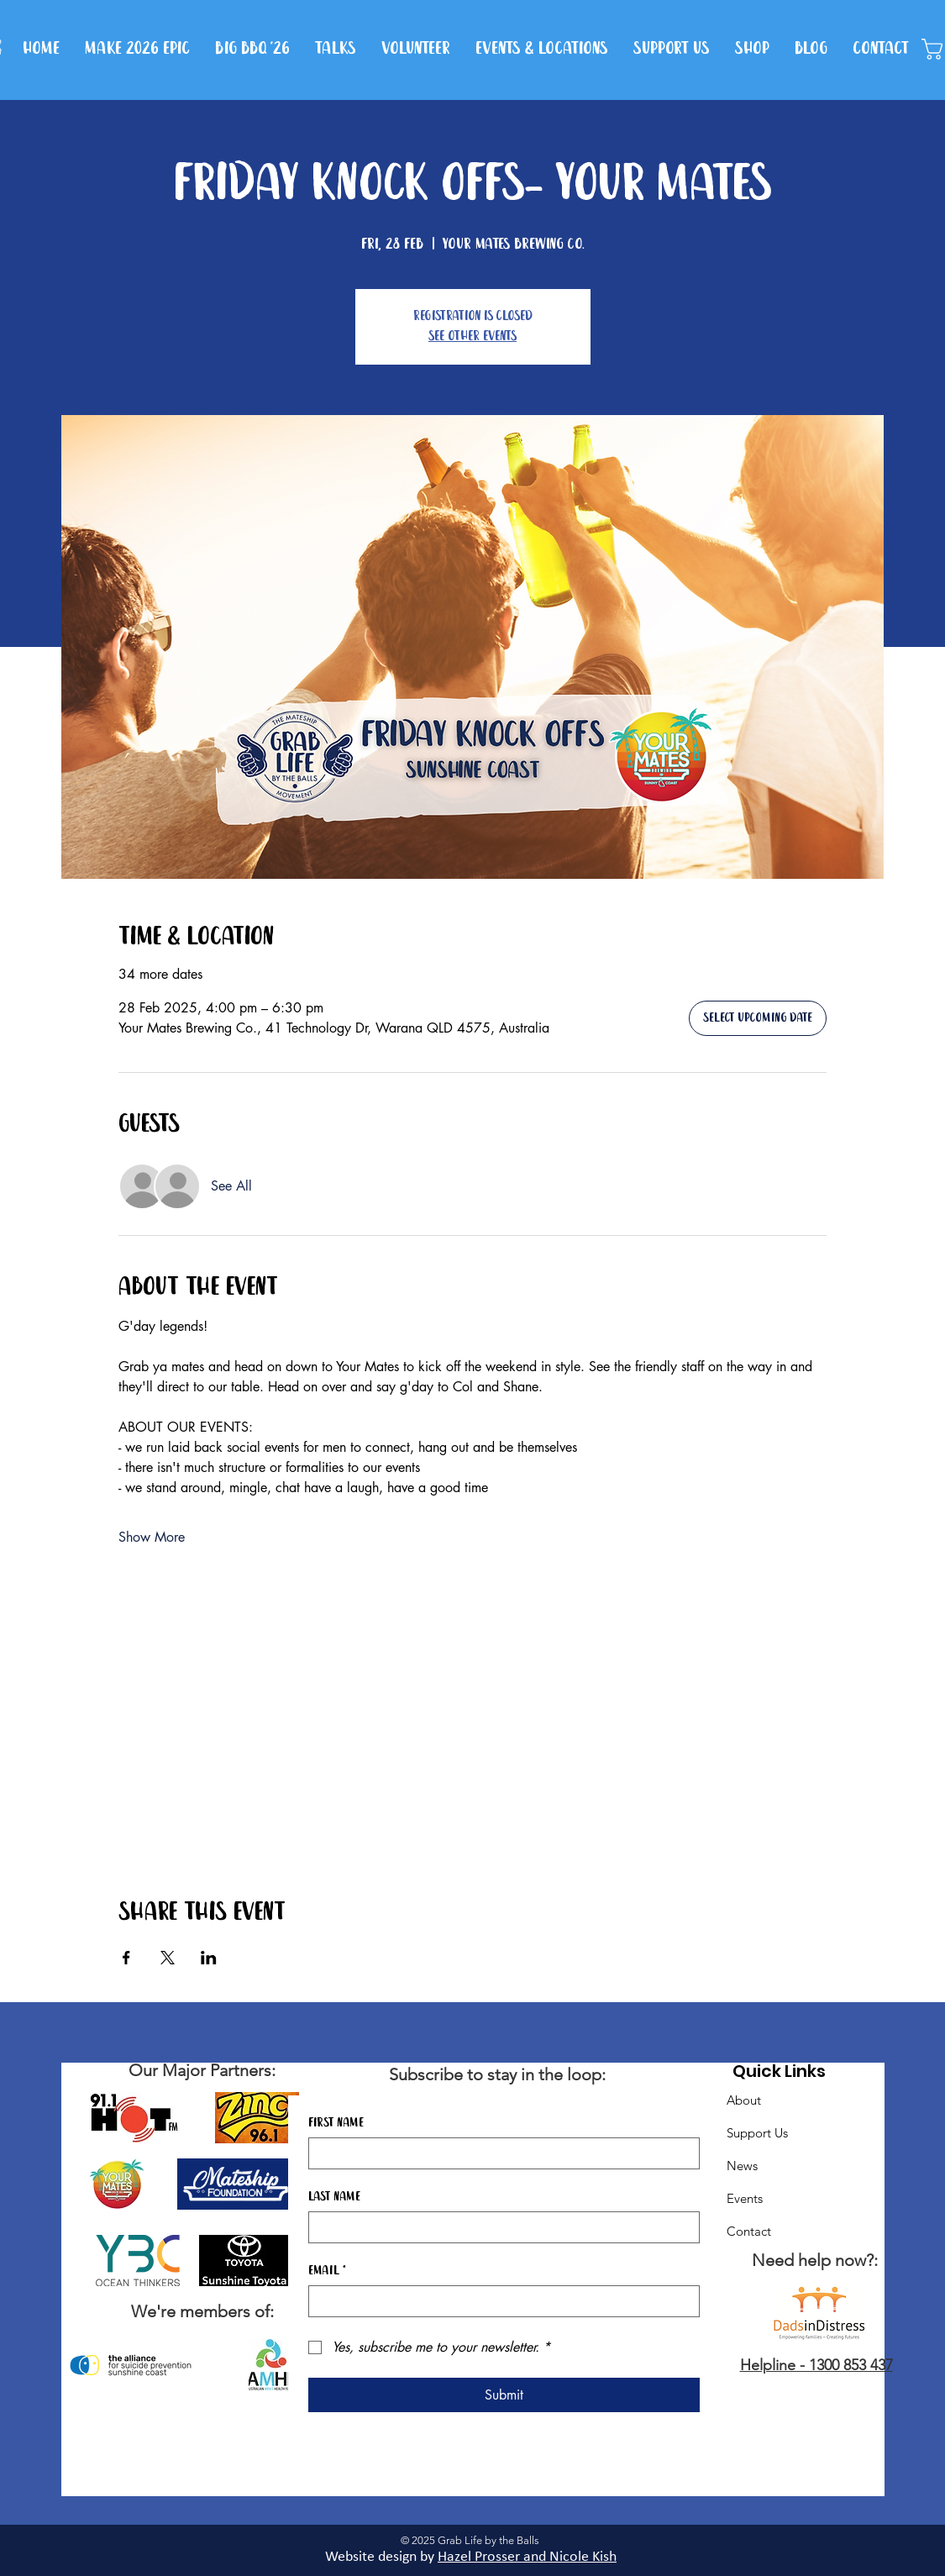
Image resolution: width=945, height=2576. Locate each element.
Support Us (757, 2133)
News (742, 2166)
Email (327, 2271)
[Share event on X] (168, 1957)
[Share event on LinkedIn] (209, 1957)
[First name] (499, 2153)
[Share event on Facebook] (126, 1957)
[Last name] (499, 2227)
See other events (472, 336)
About (744, 2100)
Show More (151, 1537)
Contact (749, 2231)
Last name (334, 2197)
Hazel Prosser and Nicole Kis (523, 2557)
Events (745, 2198)
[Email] (499, 2301)
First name (336, 2123)
